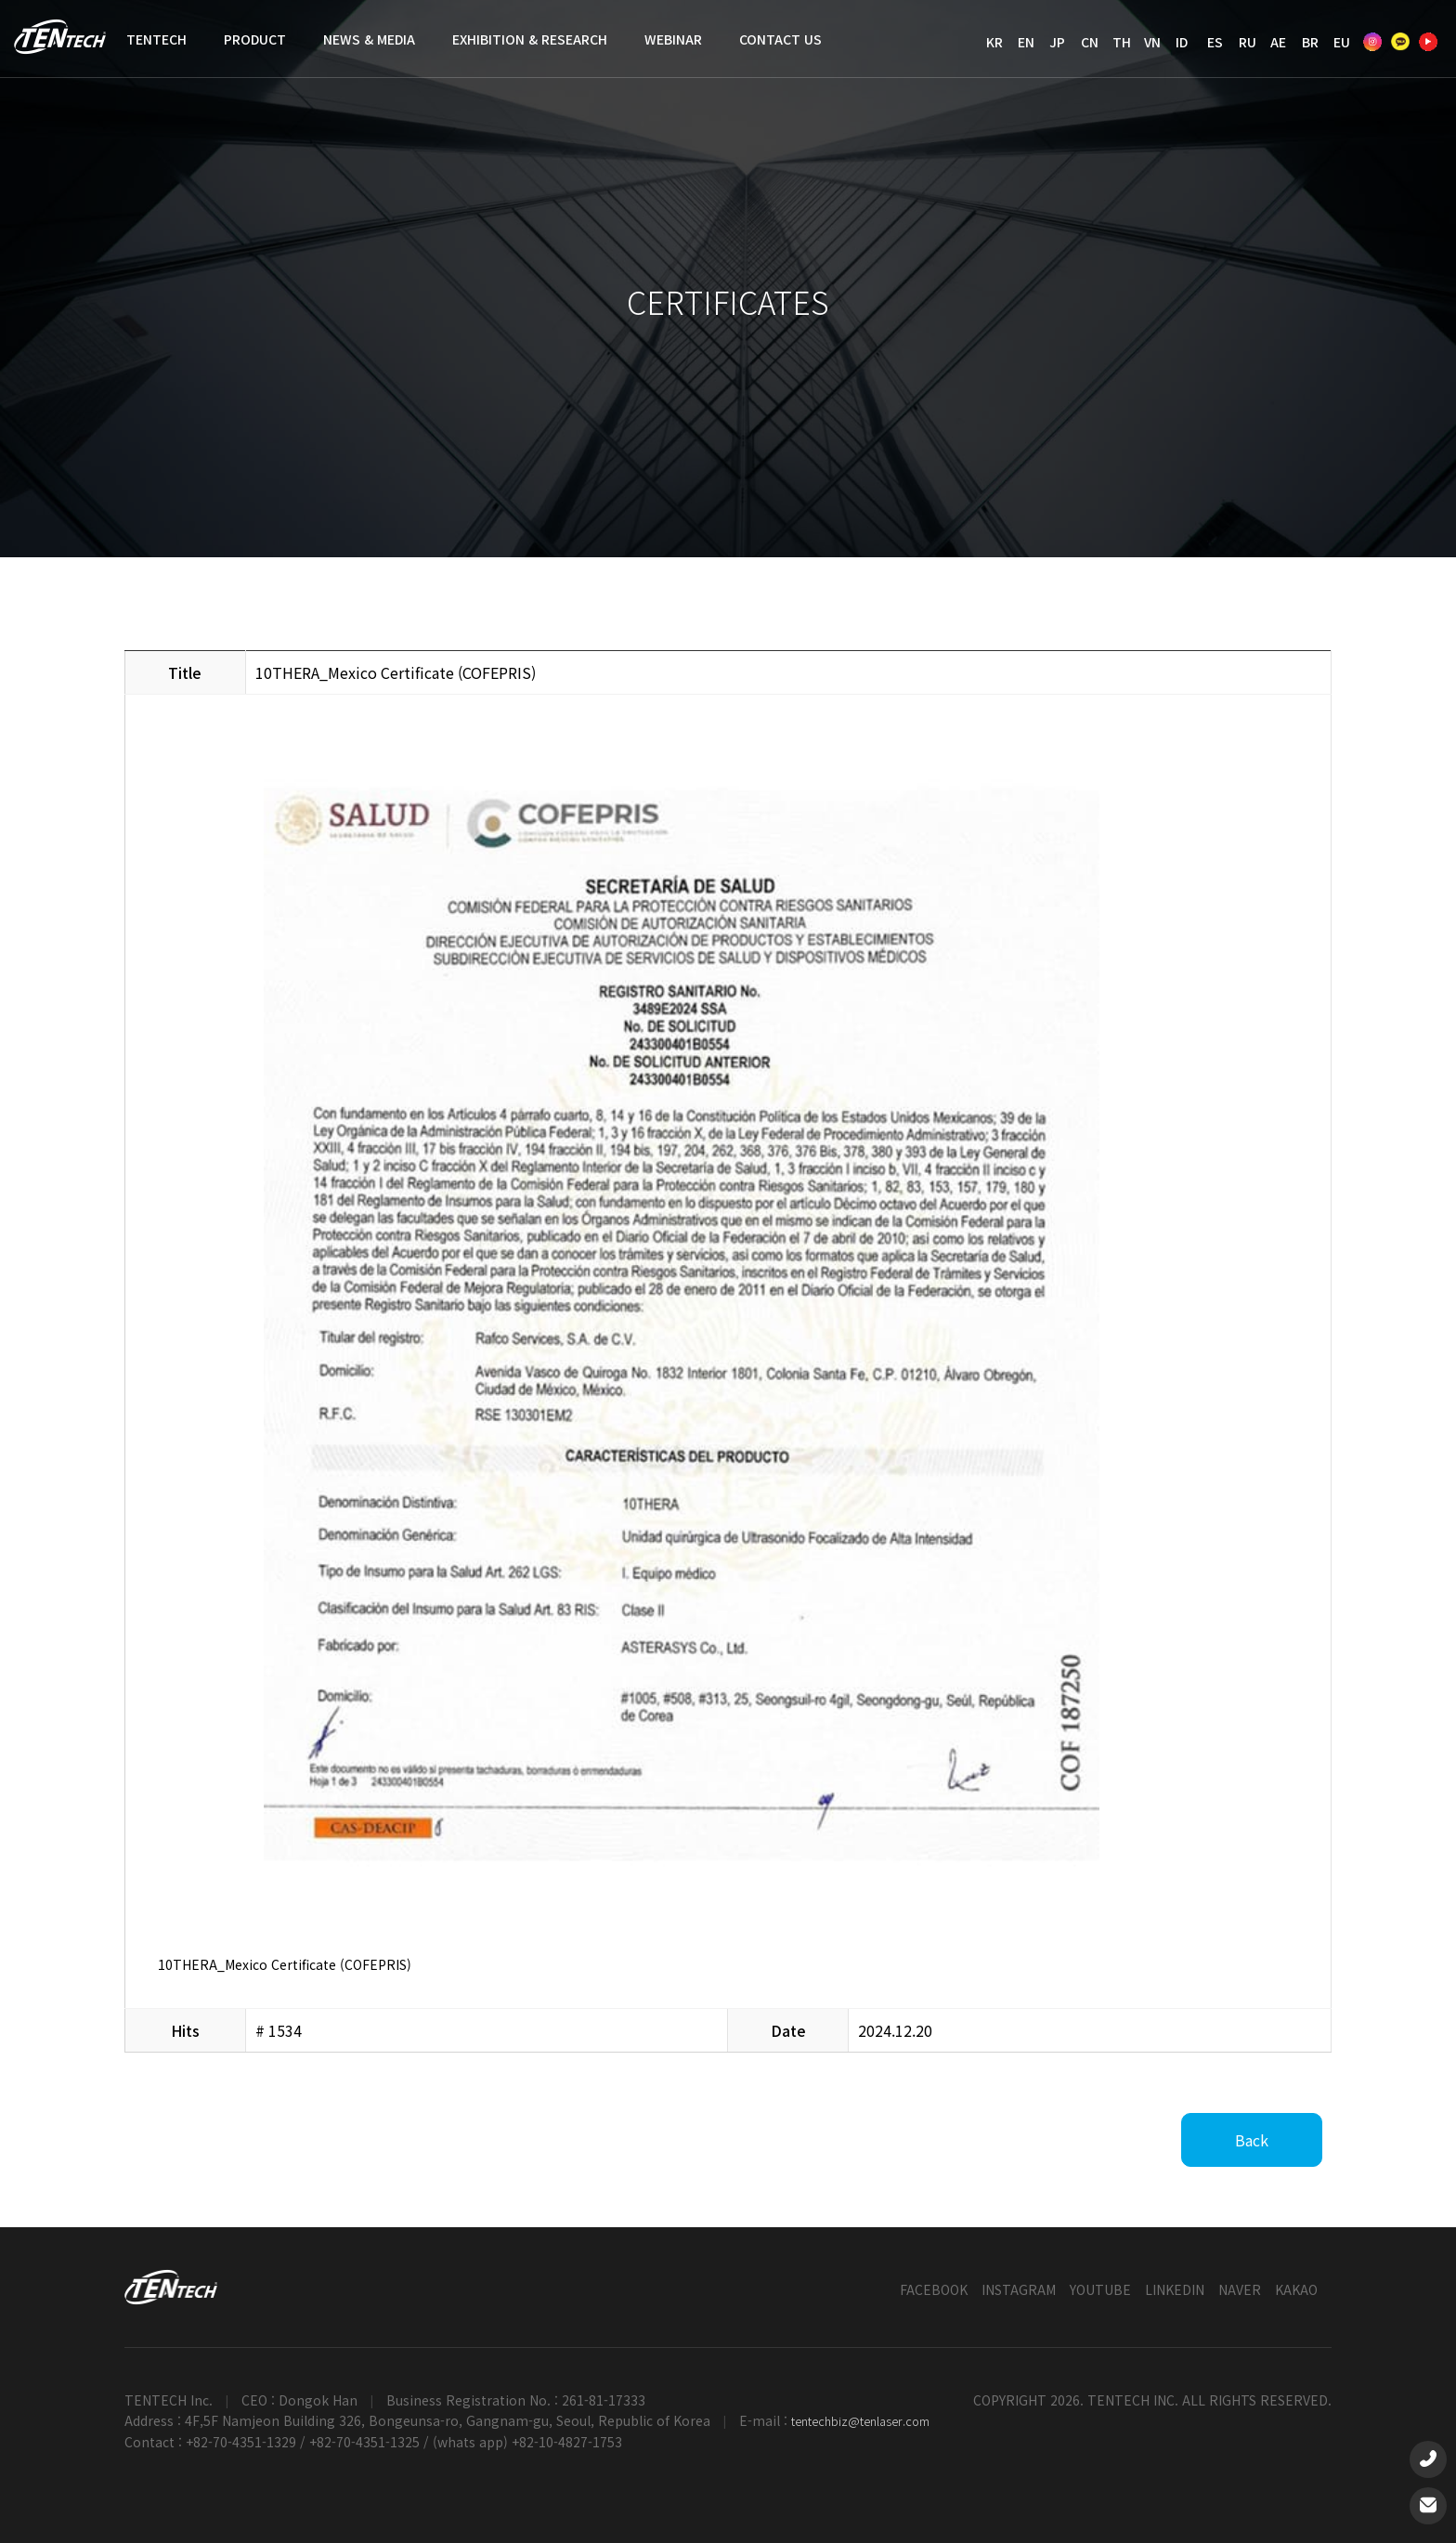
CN (1089, 42)
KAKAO (1296, 2289)
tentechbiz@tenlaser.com (860, 2421)
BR (1310, 42)
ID (1182, 42)
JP (1057, 42)
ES (1215, 42)
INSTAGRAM (1019, 2289)
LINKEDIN (1174, 2289)
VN (1152, 42)
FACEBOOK (934, 2289)
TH (1121, 42)
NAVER (1239, 2289)
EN (1026, 42)
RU (1247, 42)
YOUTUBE (1100, 2289)
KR (994, 42)
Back (1251, 2140)
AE (1278, 42)
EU (1341, 42)
